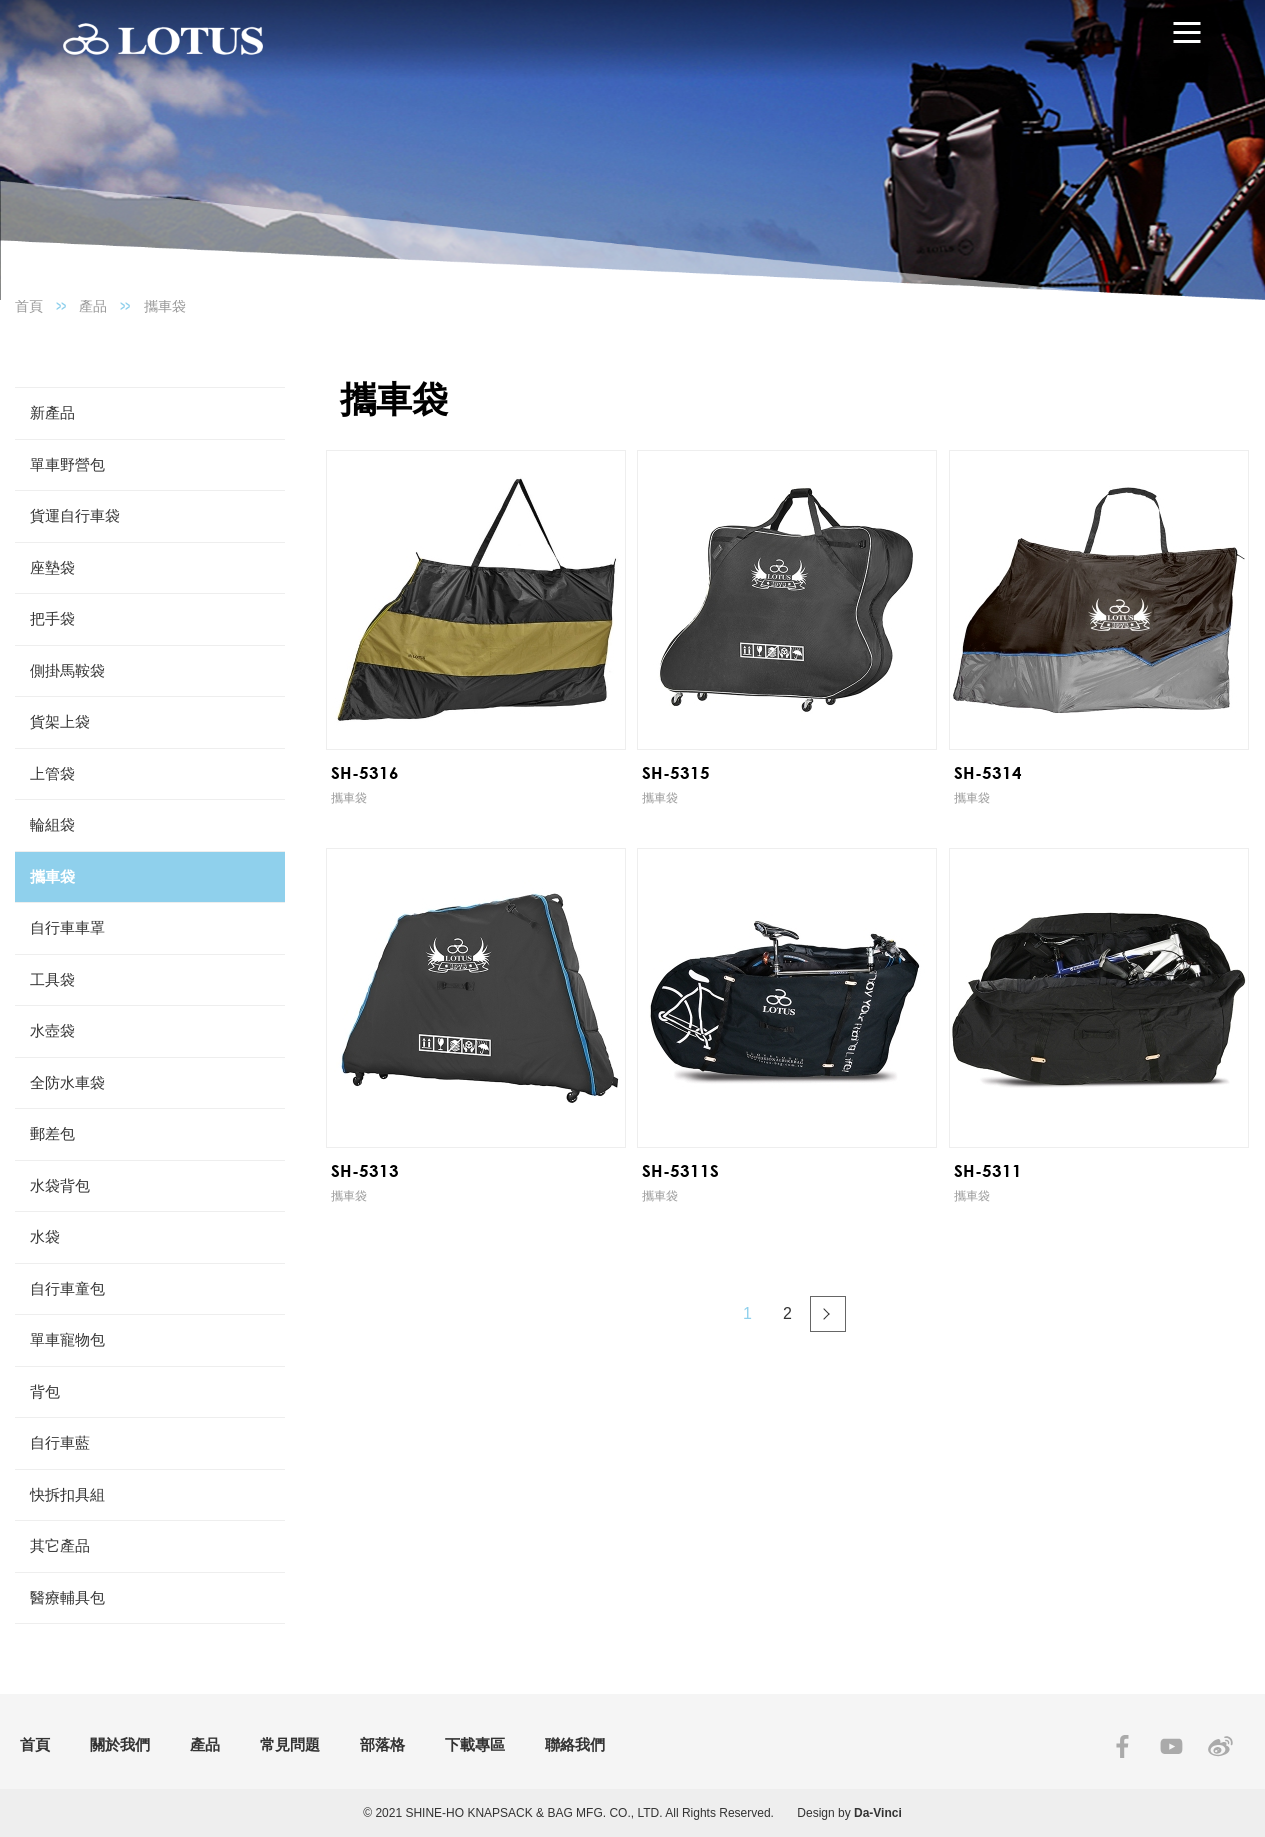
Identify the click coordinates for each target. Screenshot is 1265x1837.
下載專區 (475, 1744)
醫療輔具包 (67, 1597)
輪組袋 (52, 824)
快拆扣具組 (67, 1494)
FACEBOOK (1122, 1746)
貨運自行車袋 (75, 515)
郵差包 (52, 1133)
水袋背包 (60, 1185)
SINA (1220, 1746)
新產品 (52, 412)
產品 (93, 306)
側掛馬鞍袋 (67, 670)
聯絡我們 (575, 1744)
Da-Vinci (878, 1813)
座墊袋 (52, 567)
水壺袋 (52, 1030)
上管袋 (52, 773)
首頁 (29, 306)
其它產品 (60, 1545)
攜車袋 (165, 306)
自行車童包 (67, 1288)
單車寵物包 (67, 1339)
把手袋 (52, 618)
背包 (45, 1391)
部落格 (382, 1744)
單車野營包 (67, 464)
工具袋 (52, 979)
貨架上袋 (60, 721)
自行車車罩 (67, 927)
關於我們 (120, 1744)
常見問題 (290, 1744)
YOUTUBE (1171, 1746)
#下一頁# (828, 1314)
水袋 (45, 1236)
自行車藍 (60, 1442)
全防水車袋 (67, 1082)
